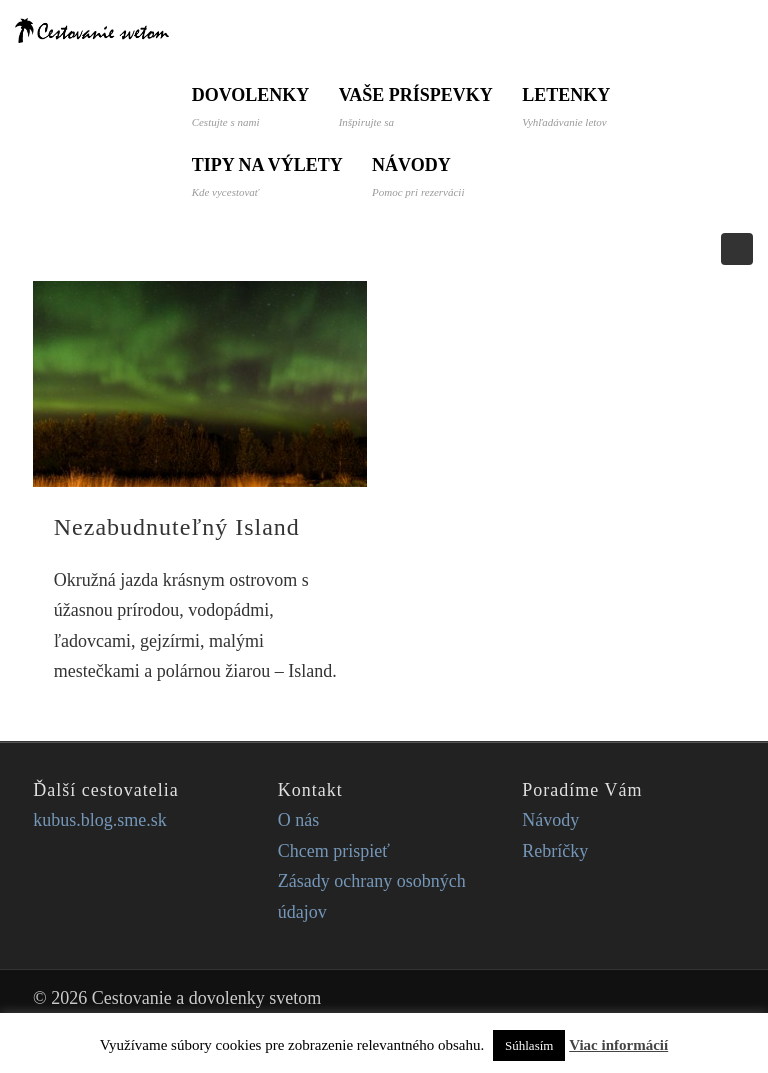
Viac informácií (618, 1045)
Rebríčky (555, 851)
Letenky (568, 106)
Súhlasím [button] (529, 1045)
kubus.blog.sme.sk (100, 820)
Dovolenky (251, 106)
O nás (299, 820)
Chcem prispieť (334, 851)
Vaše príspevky (416, 106)
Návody (419, 176)
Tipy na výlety (267, 176)
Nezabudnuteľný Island (177, 527)
